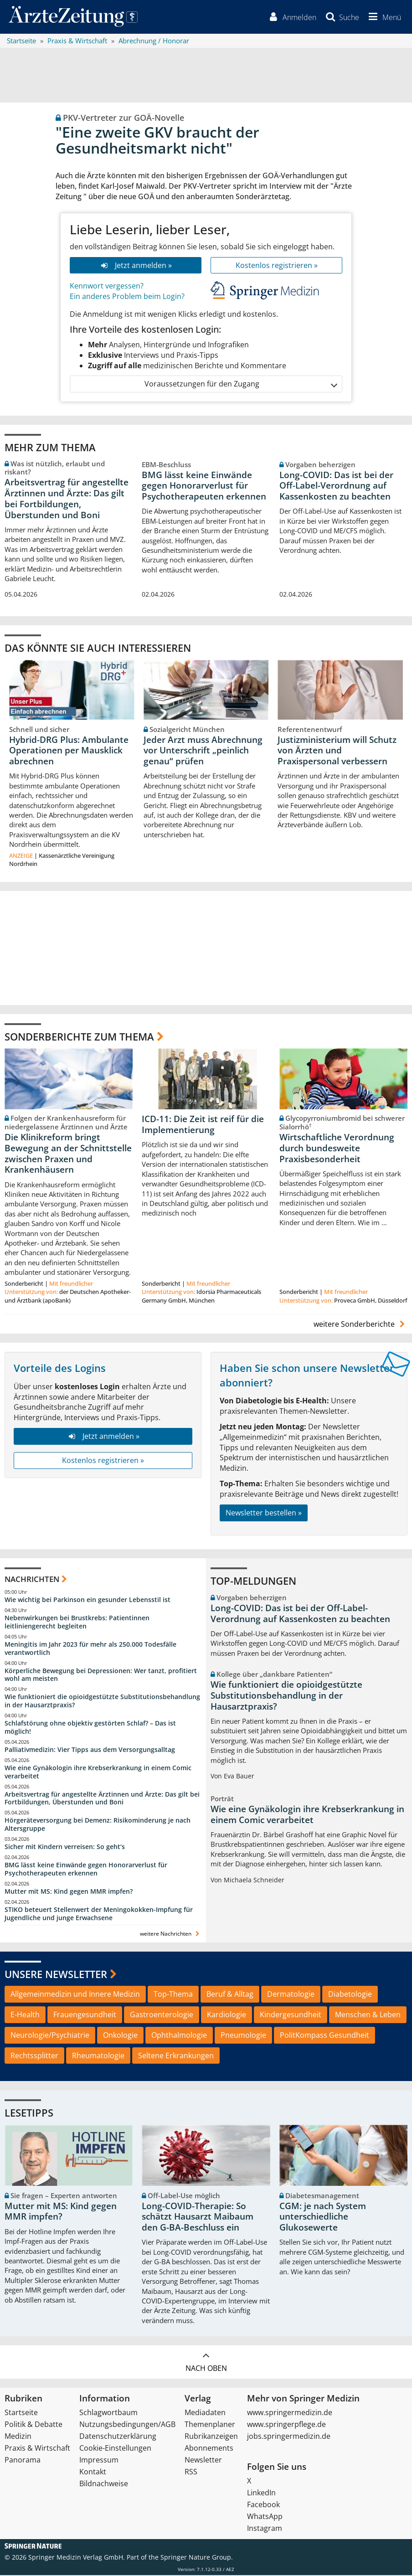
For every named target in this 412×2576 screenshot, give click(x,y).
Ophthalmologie (179, 2036)
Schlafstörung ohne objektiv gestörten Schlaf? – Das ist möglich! (90, 1728)
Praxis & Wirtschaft (37, 2449)
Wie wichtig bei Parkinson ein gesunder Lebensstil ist (87, 1600)
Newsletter (203, 2461)
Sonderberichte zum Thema (79, 1037)
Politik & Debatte (33, 2425)
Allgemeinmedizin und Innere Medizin (75, 1995)
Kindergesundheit (290, 2015)
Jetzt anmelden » (135, 266)
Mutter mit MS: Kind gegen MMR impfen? (69, 1892)
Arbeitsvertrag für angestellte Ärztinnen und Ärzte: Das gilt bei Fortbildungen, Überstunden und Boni (67, 499)
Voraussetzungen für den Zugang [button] (240, 385)
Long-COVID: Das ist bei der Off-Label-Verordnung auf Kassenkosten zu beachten (336, 486)
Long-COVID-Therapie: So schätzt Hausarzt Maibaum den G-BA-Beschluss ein (197, 2218)
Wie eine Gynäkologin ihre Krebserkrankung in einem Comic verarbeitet (98, 1772)
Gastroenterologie (161, 2015)
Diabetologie (350, 1995)
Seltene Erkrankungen (176, 2056)
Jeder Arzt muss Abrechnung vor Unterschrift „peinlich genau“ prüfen (203, 751)
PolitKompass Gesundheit (324, 2036)
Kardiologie (226, 2015)
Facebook (263, 2505)
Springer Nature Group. (196, 2558)
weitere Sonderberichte (360, 1324)
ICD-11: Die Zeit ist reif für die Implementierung (203, 1125)
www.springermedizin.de (289, 2413)
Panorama (23, 2461)
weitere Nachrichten (170, 1934)
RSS (191, 2473)
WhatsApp (265, 2517)
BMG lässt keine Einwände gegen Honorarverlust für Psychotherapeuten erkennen (204, 486)
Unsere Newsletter (56, 1974)
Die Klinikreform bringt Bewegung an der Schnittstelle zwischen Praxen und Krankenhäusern (68, 1154)
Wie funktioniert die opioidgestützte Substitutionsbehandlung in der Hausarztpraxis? (102, 1701)
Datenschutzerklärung (117, 2437)
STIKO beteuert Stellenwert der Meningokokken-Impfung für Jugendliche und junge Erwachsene (99, 1914)
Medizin (18, 2437)
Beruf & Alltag (229, 1995)
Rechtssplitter (34, 2056)
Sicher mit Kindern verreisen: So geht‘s (65, 1847)
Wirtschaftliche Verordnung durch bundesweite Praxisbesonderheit (336, 1149)
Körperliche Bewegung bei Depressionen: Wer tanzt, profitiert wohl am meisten (101, 1675)
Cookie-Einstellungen (115, 2449)
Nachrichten (32, 1579)
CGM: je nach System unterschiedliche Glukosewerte (322, 2218)
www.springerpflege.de (286, 2425)
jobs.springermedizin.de (288, 2437)
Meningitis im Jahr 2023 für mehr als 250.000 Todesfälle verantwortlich (90, 1649)
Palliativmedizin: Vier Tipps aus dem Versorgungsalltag (90, 1750)
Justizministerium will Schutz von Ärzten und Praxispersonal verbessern (337, 751)
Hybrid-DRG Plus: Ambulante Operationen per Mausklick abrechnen (69, 751)
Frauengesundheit (84, 2015)
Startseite (21, 2413)
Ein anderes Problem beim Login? (127, 297)
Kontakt (92, 2473)
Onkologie (120, 2036)
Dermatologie (290, 1995)
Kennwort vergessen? (107, 287)
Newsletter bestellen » (264, 1514)
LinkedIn (261, 2493)
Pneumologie (243, 2036)
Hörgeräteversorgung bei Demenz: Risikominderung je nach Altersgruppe (98, 1825)
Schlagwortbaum (108, 2413)
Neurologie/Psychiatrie (49, 2036)
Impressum (98, 2461)
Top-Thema (173, 1995)
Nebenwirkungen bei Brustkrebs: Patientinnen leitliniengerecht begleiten (77, 1622)
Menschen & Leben (368, 2015)
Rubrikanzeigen (211, 2437)
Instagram (264, 2529)
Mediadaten (205, 2413)
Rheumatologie (98, 2056)
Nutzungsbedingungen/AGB (127, 2425)
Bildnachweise (103, 2484)
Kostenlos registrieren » (277, 266)
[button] (383, 17)
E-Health (25, 2015)
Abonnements (209, 2449)
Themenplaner (210, 2425)
